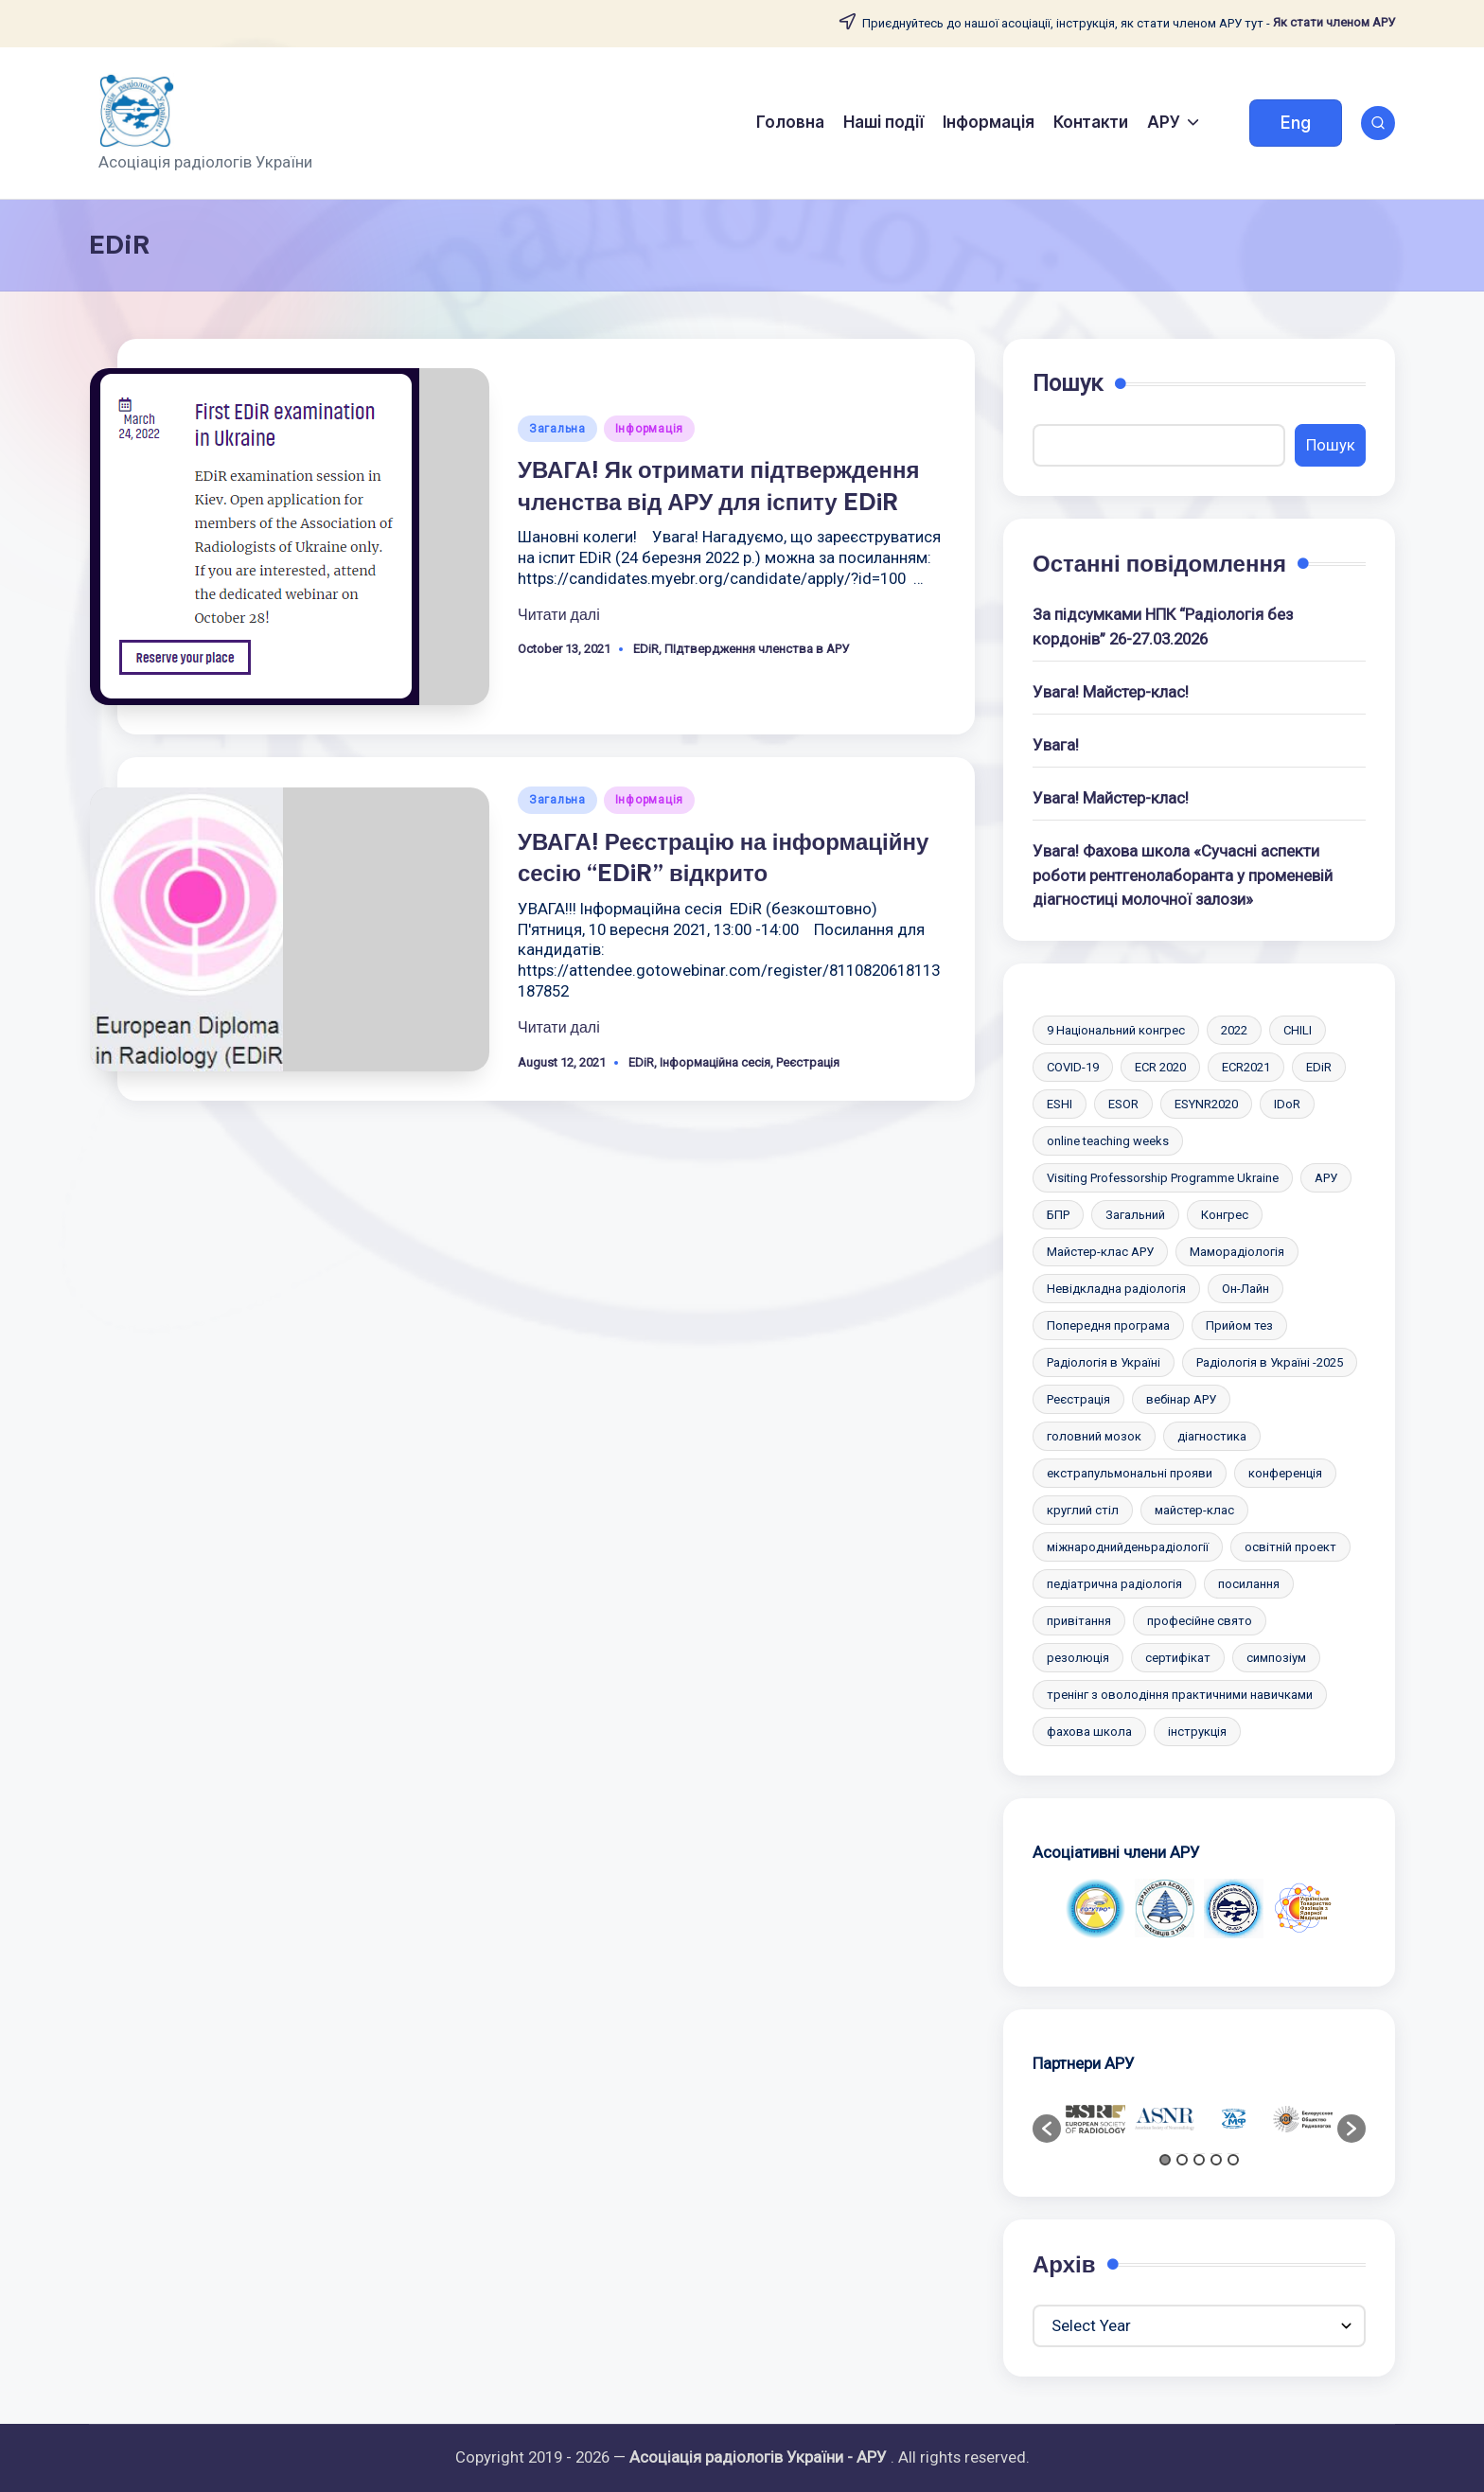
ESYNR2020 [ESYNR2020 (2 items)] (1206, 1104)
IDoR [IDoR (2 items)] (1287, 1104)
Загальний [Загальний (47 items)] (1135, 1215)
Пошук (1068, 383)
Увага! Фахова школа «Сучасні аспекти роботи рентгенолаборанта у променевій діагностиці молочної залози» (1183, 874)
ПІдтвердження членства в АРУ (756, 649)
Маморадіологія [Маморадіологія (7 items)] (1237, 1252)
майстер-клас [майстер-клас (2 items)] (1194, 1510)
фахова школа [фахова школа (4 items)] (1089, 1731)
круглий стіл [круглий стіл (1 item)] (1083, 1510)
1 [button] (1165, 2159)
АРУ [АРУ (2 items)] (1326, 1178)
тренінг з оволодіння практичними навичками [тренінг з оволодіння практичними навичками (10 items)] (1180, 1695)
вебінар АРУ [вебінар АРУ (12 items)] (1181, 1399)
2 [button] (1182, 2159)
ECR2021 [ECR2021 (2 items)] (1246, 1067)
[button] (1295, 123)
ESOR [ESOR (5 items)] (1123, 1104)
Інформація (649, 428)
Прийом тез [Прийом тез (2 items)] (1239, 1325)
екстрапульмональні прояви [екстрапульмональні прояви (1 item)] (1129, 1473)
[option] (1095, 1908)
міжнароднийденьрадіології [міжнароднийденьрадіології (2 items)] (1128, 1547)
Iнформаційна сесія (715, 1062)
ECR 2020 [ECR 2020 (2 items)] (1160, 1067)
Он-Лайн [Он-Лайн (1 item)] (1245, 1288)
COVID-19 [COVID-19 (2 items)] (1073, 1067)
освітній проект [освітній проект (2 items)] (1290, 1547)
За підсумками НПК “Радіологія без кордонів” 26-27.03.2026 (1163, 626)
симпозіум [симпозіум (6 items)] (1276, 1658)
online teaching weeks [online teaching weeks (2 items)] (1108, 1141)
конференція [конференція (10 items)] (1285, 1473)
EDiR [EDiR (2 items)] (1319, 1067)
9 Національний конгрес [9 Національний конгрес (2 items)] (1116, 1030)
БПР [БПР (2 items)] (1058, 1215)
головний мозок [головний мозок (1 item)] (1094, 1436)
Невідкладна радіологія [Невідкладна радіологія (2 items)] (1116, 1288)
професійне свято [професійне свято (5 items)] (1199, 1621)
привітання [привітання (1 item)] (1079, 1621)
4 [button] (1216, 2159)
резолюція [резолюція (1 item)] (1078, 1658)
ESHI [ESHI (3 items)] (1059, 1104)
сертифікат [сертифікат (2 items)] (1177, 1658)
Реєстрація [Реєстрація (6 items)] (1078, 1399)
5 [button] (1233, 2159)
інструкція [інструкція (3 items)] (1197, 1731)
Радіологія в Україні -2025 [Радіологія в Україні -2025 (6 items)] (1269, 1362)
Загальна (557, 428)
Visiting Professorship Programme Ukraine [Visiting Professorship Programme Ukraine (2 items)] (1163, 1178)
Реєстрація (807, 1062)
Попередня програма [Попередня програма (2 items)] (1108, 1325)
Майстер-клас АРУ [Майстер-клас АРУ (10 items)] (1100, 1252)
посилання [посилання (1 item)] (1249, 1584)
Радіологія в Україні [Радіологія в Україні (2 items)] (1103, 1362)
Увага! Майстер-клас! (1111, 691)
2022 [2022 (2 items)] (1234, 1030)
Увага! (1056, 744)
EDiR (646, 649)
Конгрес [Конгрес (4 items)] (1224, 1215)
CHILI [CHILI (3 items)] (1297, 1030)
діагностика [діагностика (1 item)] (1211, 1436)
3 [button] (1199, 2159)
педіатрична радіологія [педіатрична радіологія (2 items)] (1114, 1584)
